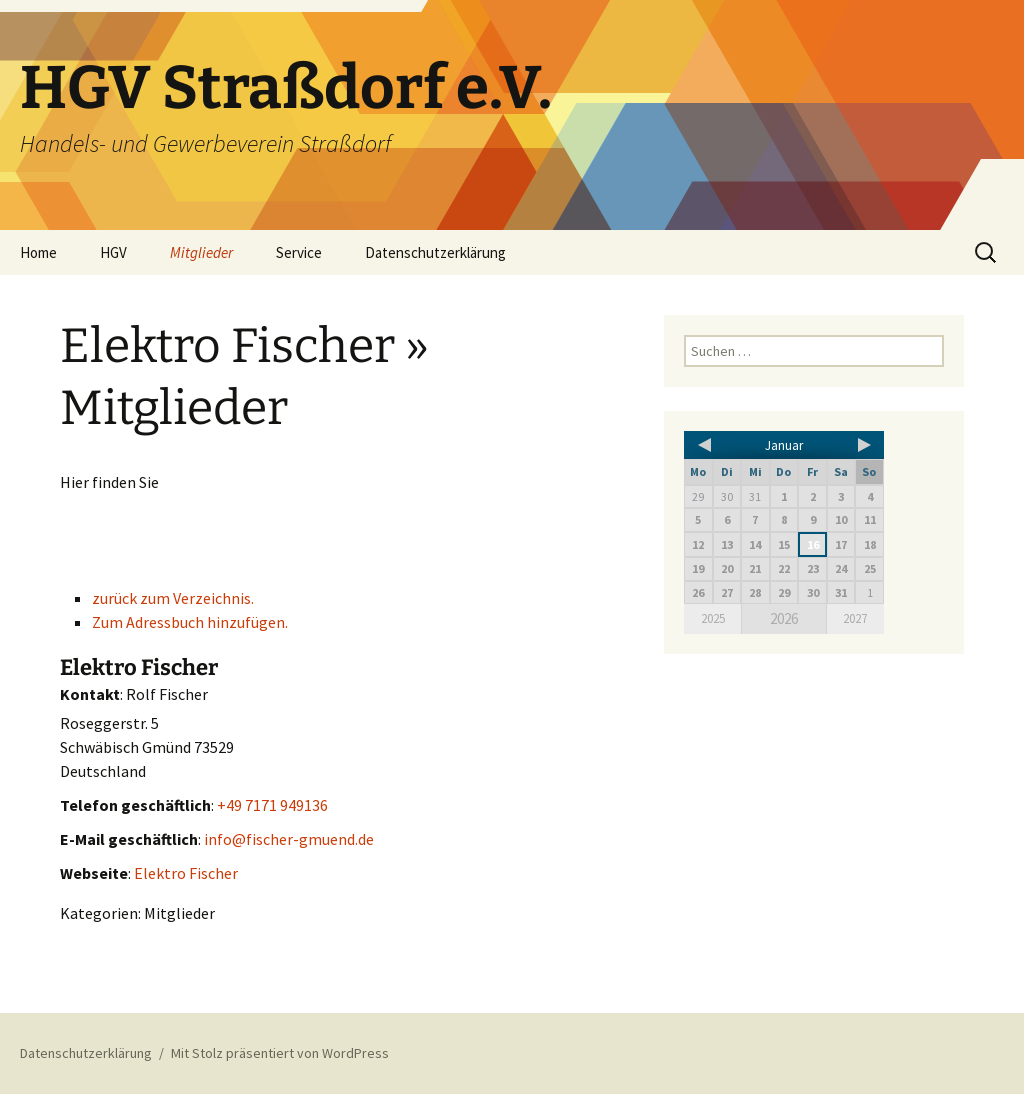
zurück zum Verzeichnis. (173, 598)
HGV (113, 252)
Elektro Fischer (186, 873)
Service (299, 252)
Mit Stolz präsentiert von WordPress (280, 1053)
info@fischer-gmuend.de (289, 839)
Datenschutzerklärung (435, 252)
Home (38, 252)
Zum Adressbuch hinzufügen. (190, 622)
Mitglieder (201, 252)
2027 (855, 618)
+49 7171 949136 (272, 805)
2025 (713, 618)
